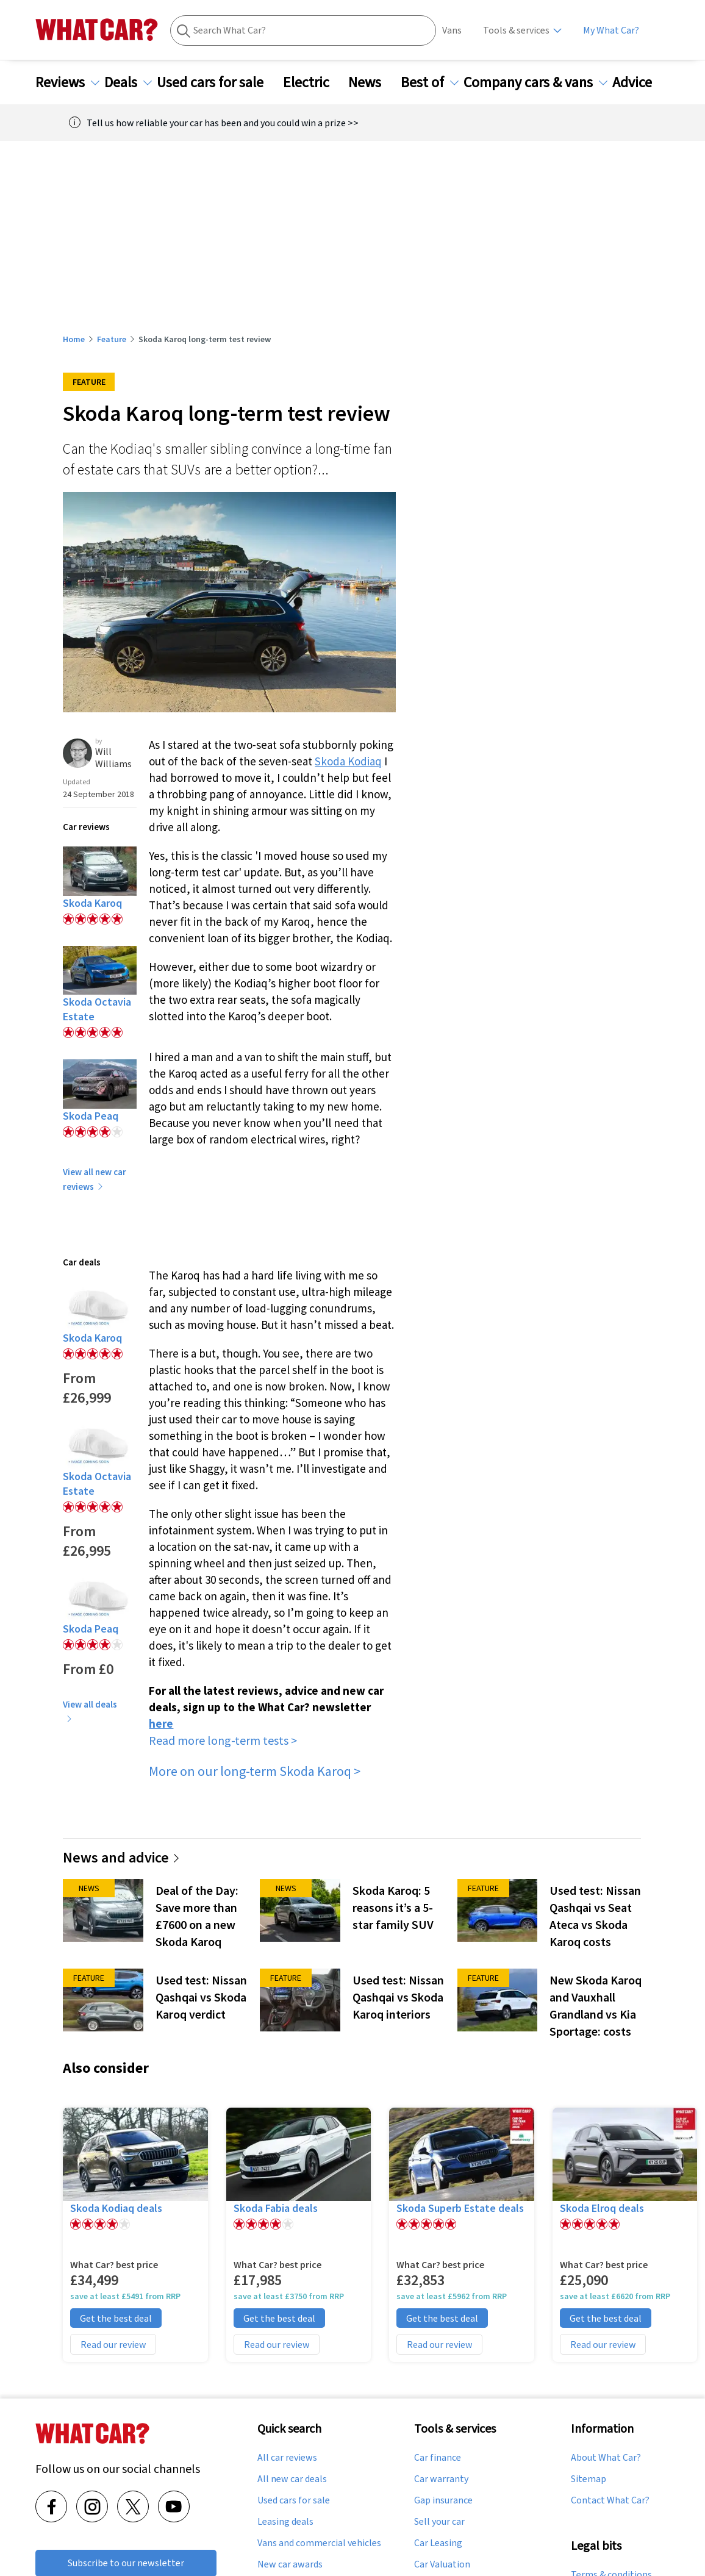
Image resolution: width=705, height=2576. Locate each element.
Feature (111, 339)
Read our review (113, 2344)
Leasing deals (285, 2522)
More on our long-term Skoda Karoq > (254, 1771)
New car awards (290, 2564)
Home (74, 339)
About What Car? (606, 2458)
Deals (128, 82)
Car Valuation (442, 2564)
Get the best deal (116, 2318)
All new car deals (292, 2479)
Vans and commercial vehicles (319, 2543)
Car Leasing (438, 2543)
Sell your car (439, 2522)
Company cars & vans (535, 82)
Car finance (437, 2458)
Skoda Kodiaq (348, 761)
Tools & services (516, 30)
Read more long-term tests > (223, 1740)
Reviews (67, 82)
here (161, 1723)
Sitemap (588, 2479)
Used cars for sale (217, 82)
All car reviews (287, 2458)
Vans (452, 30)
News (372, 82)
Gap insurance (443, 2500)
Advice (639, 82)
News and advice (122, 1857)
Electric (313, 82)
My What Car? (611, 30)
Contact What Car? (610, 2500)
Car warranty (441, 2479)
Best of (430, 82)
